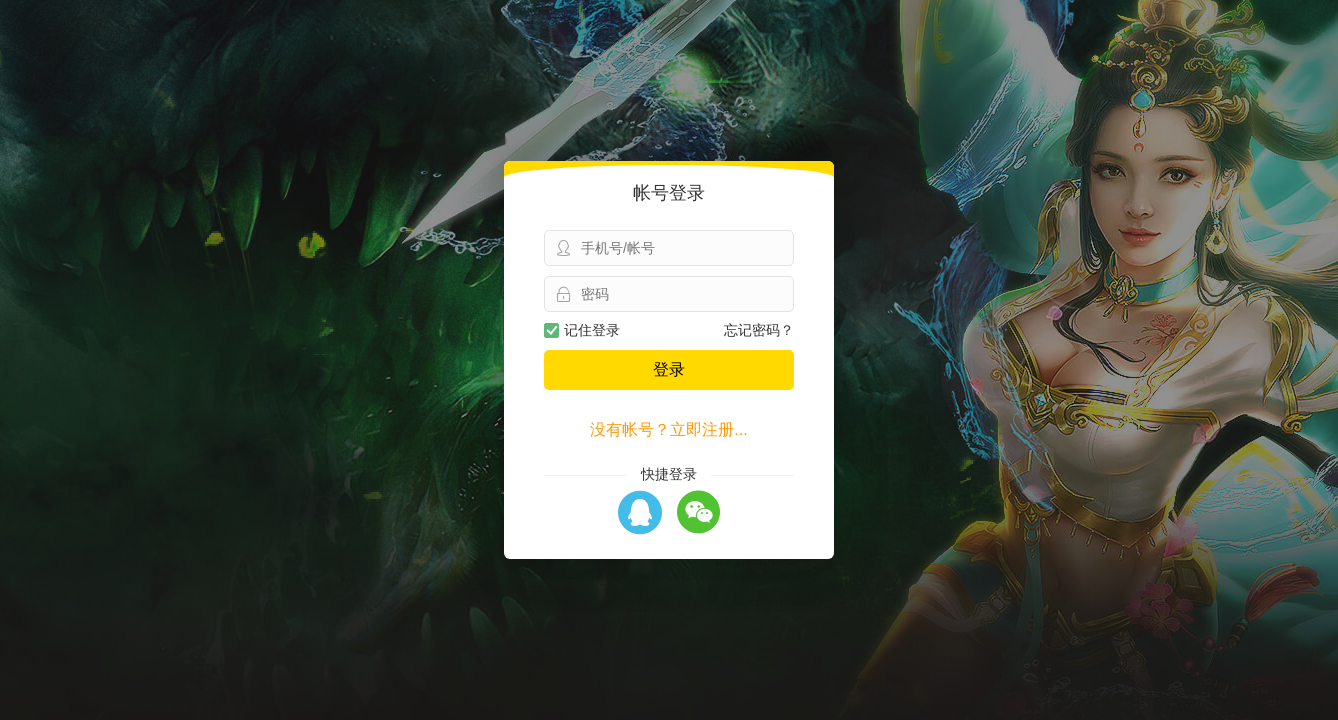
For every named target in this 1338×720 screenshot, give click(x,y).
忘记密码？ (759, 330)
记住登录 (582, 330)
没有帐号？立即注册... (668, 429)
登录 (669, 369)
